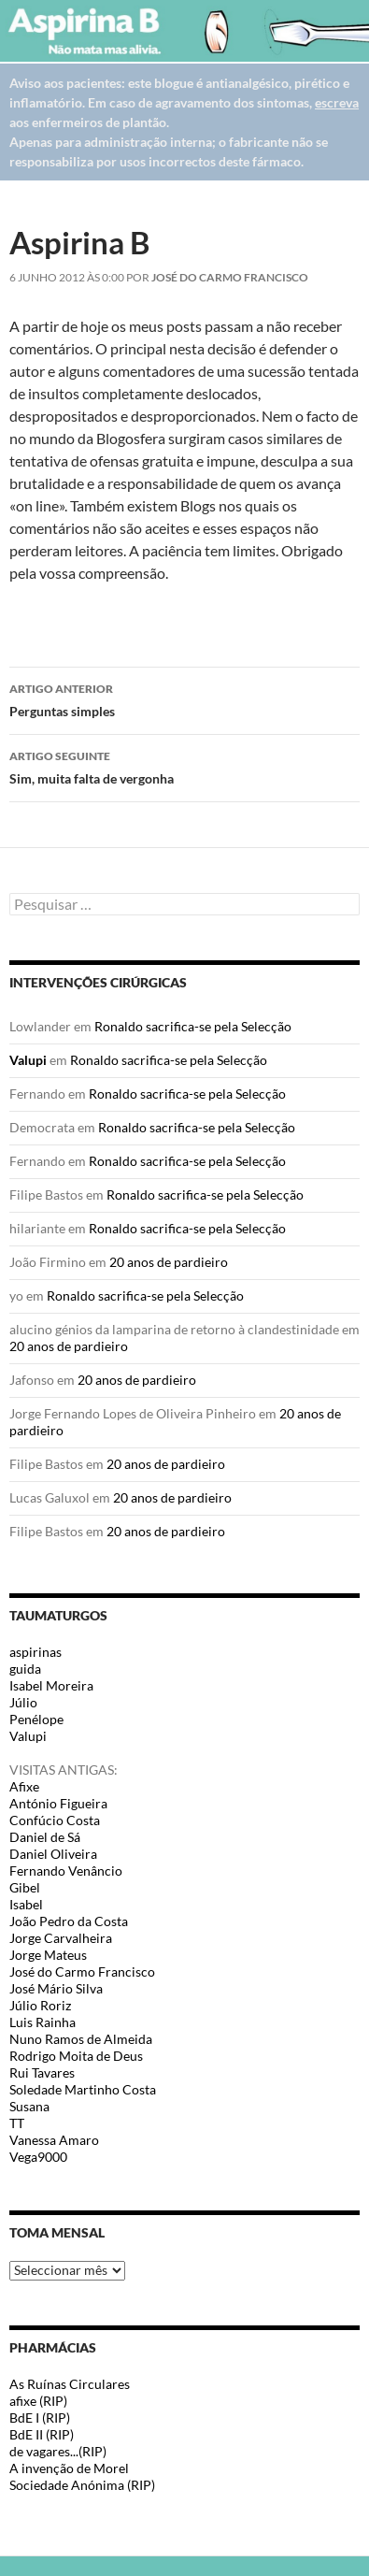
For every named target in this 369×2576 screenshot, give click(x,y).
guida (25, 1669)
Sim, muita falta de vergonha (184, 765)
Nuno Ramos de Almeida (80, 2039)
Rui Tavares (42, 2072)
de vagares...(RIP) (57, 2451)
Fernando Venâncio (65, 1870)
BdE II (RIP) (41, 2434)
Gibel (24, 1887)
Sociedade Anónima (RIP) (82, 2485)
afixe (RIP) (38, 2401)
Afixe (24, 1786)
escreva (337, 102)
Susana (29, 2106)
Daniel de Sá (44, 1837)
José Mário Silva (56, 1988)
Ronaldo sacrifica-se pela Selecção (192, 1026)
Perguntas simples (184, 698)
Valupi (28, 1060)
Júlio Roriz (40, 2005)
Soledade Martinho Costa (82, 2089)
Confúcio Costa (54, 1820)
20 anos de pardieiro (168, 1262)
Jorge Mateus (48, 1955)
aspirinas (35, 1652)
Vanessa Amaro (54, 2140)
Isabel (26, 1904)
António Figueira (58, 1803)
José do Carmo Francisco (229, 277)
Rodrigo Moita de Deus (76, 2056)
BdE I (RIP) (39, 2417)
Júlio (23, 1702)
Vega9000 (38, 2157)
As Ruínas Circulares (69, 2384)
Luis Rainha (42, 2022)
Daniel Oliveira (53, 1854)
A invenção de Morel (69, 2468)
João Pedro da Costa (68, 1921)
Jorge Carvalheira (60, 1938)
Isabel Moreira (51, 1685)
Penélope (36, 1719)
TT (16, 2123)
